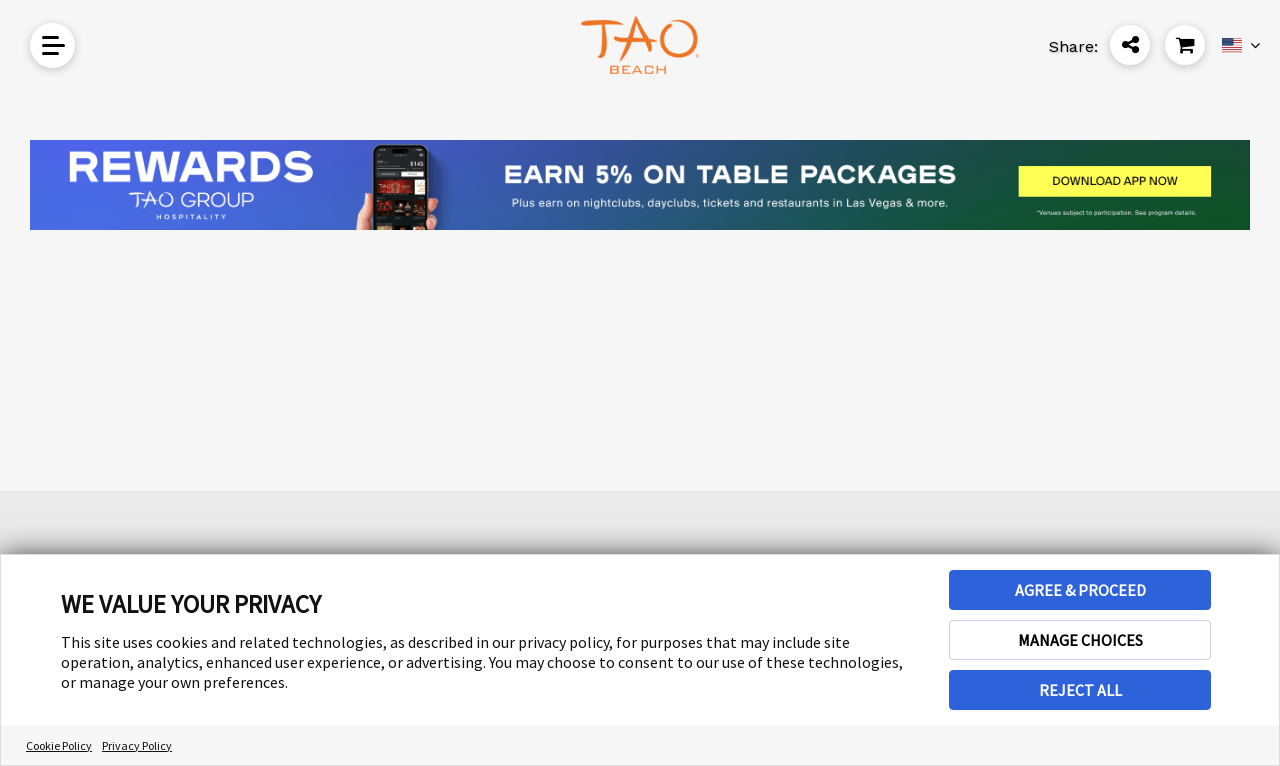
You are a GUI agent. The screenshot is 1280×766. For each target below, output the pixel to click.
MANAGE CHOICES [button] (1080, 640)
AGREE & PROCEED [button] (1080, 590)
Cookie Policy (59, 745)
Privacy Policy (137, 745)
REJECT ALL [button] (1080, 690)
